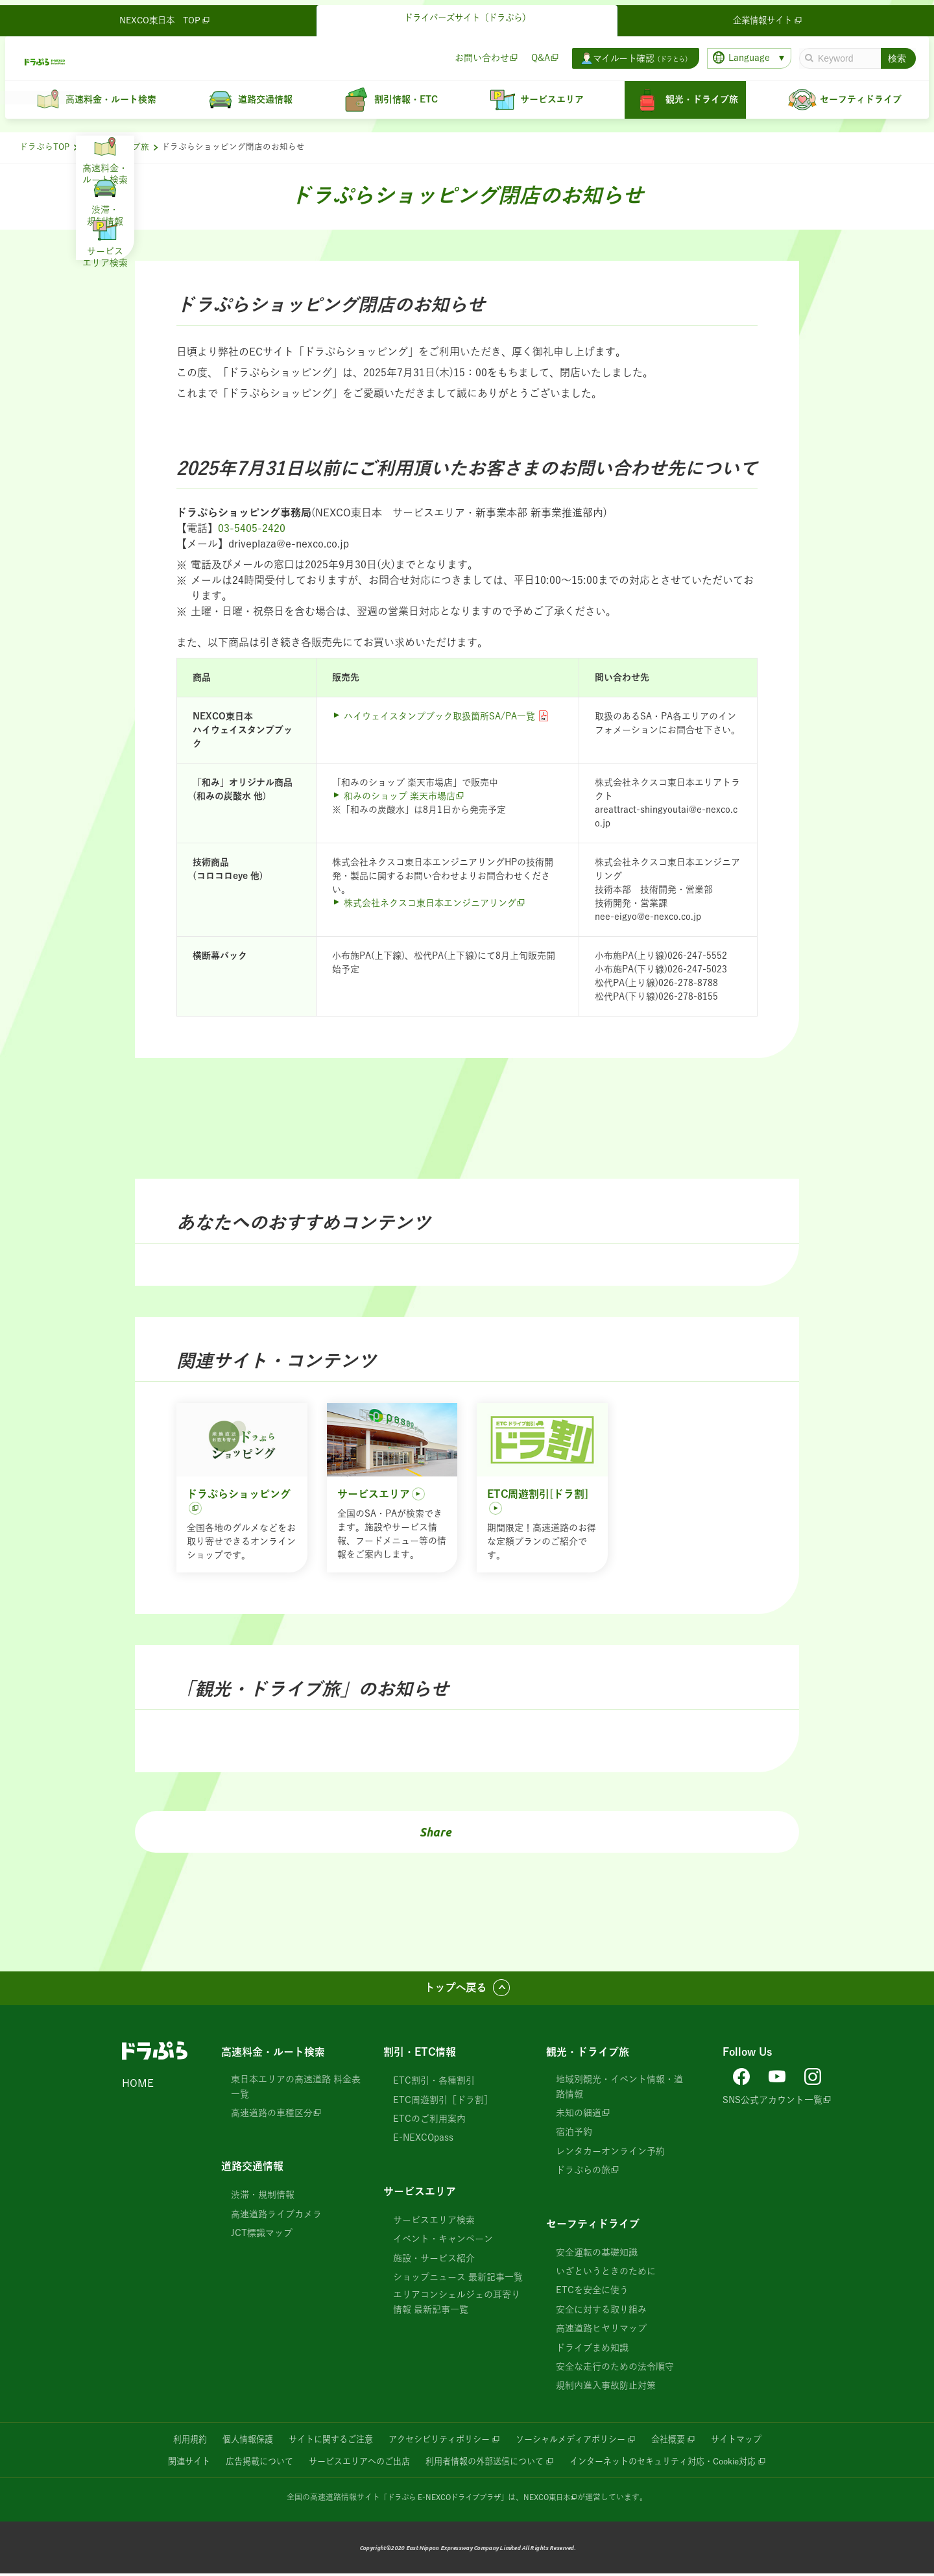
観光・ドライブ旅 (115, 147)
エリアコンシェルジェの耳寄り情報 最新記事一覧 (456, 2303)
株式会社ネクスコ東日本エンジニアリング (430, 903)
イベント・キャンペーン (443, 2240)
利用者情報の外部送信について (484, 2463)
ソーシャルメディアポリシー (577, 2441)
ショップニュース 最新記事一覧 (458, 2278)
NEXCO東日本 (552, 2499)
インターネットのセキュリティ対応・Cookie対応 (675, 2463)
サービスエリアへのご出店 (350, 2463)
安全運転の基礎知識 (597, 2253)
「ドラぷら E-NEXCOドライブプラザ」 (442, 2499)
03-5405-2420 (251, 528)
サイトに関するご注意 (321, 2441)
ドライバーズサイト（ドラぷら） (467, 14)
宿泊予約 (574, 2133)
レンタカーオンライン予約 (610, 2153)
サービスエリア (419, 2193)
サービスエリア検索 (434, 2221)
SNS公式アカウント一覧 (772, 2099)
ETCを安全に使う (592, 2291)
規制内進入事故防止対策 (606, 2387)
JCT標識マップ (262, 2234)
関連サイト (170, 2463)
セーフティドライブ (593, 2225)
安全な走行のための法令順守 (615, 2368)
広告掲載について (244, 2463)
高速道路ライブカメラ (276, 2216)
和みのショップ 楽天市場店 (399, 795)
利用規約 (172, 2441)
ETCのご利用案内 (429, 2120)
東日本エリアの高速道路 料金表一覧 (296, 2088)
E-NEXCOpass (423, 2139)
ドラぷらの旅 (583, 2171)
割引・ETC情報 (419, 2054)
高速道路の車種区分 (272, 2114)
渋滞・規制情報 (262, 2196)
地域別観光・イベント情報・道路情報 (619, 2088)
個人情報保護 (233, 2441)
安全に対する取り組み (601, 2311)
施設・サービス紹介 (434, 2259)
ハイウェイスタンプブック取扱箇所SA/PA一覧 (439, 716)
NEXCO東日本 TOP (166, 15)
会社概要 (681, 2441)
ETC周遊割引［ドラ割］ (443, 2101)
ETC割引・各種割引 (434, 2082)
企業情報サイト (768, 15)
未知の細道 (578, 2114)
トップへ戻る (455, 1989)
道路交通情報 (252, 2168)
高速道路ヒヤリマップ (601, 2330)
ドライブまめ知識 (592, 2348)
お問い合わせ (476, 52)
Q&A (535, 52)
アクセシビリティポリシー (437, 2441)
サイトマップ (753, 2441)
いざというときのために (606, 2273)
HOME (138, 2085)
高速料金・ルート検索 (273, 2054)
